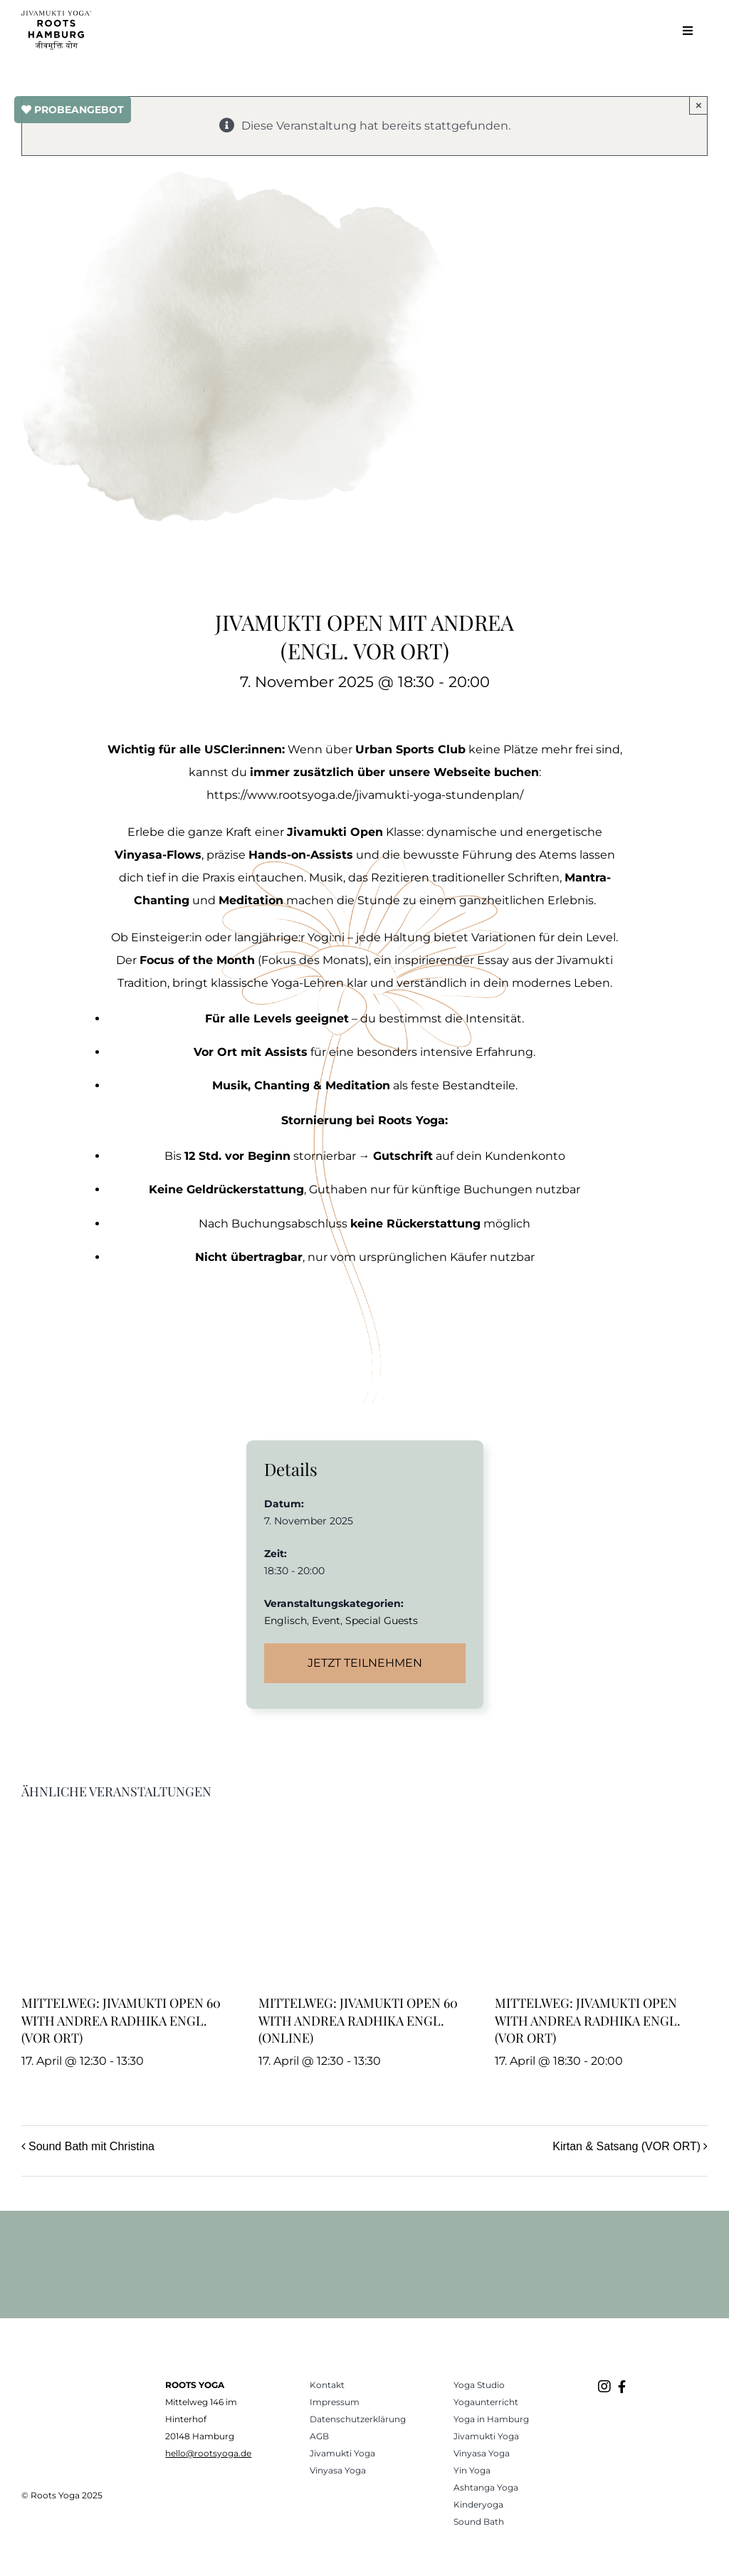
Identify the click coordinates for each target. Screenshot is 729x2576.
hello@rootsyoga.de (208, 2453)
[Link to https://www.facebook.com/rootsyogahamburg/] (622, 2386)
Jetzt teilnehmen (365, 1663)
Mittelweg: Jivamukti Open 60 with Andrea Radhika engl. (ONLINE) (358, 2020)
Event (326, 1620)
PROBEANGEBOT (72, 109)
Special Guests (381, 1620)
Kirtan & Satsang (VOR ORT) (626, 2146)
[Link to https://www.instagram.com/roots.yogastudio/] (604, 2386)
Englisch (285, 1620)
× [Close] (699, 105)
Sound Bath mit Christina (91, 2146)
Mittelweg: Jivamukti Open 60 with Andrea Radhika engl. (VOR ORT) (121, 2020)
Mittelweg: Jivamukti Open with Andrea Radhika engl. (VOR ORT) (588, 2020)
